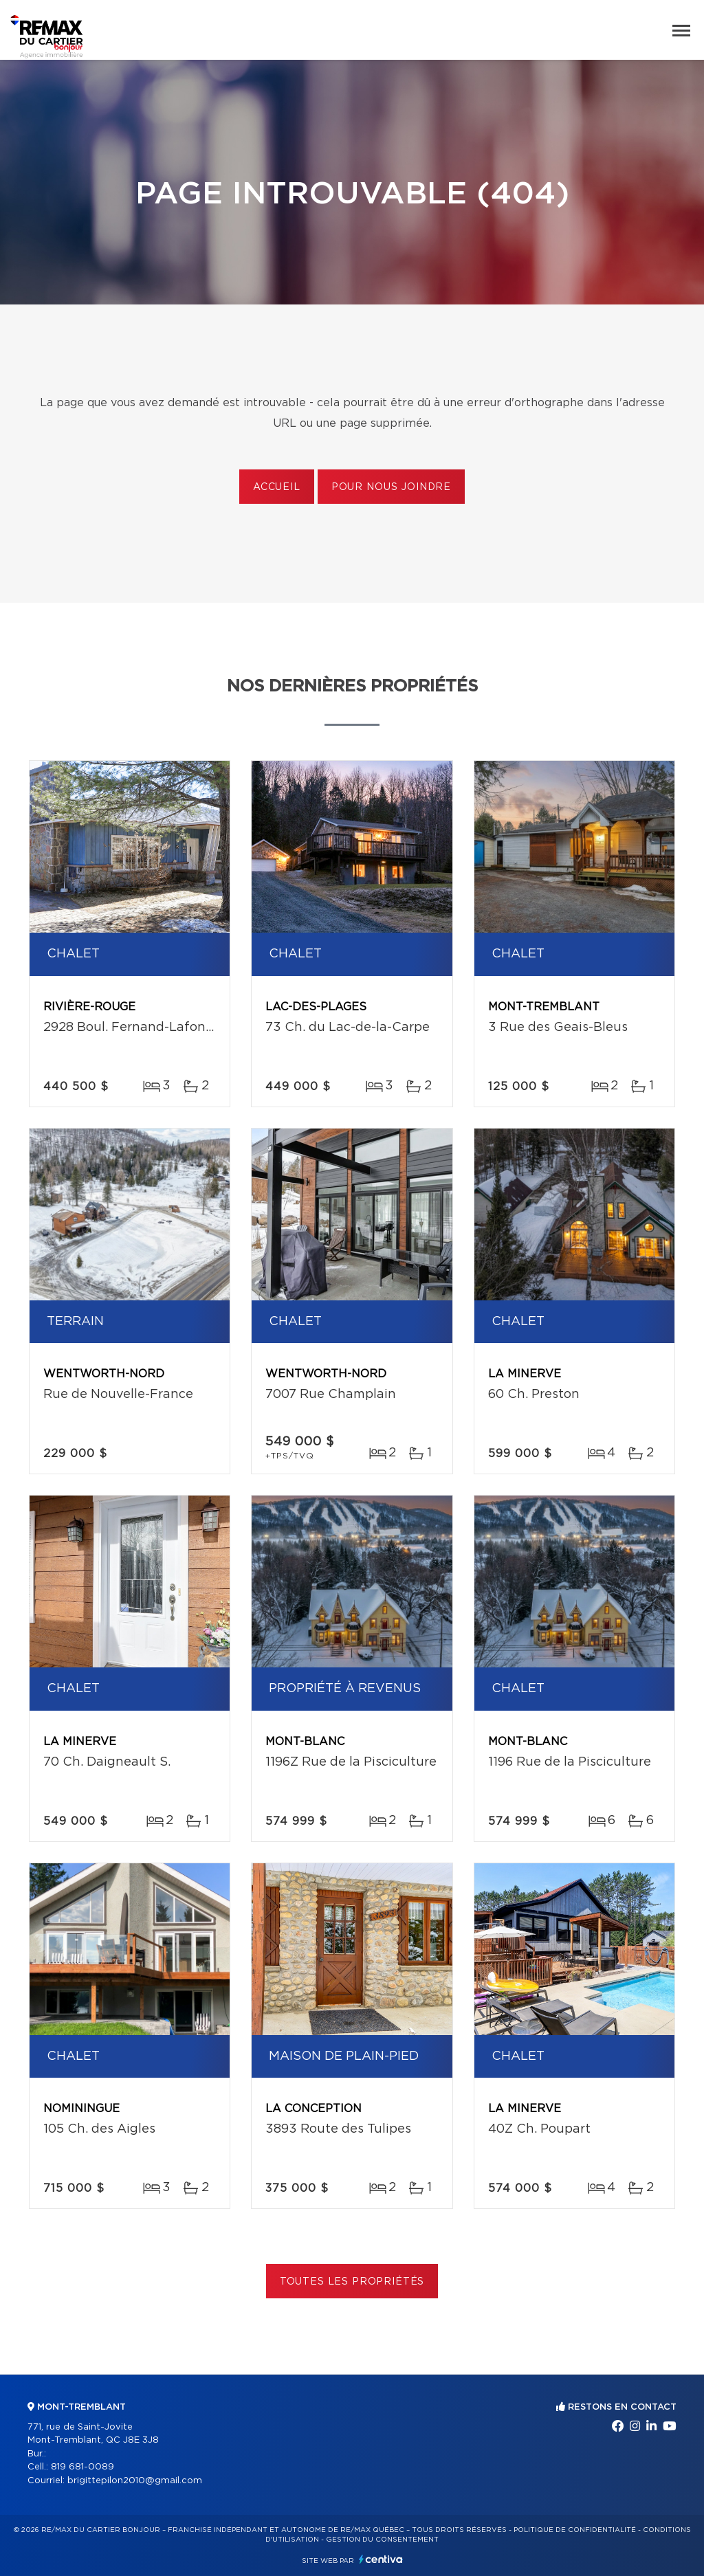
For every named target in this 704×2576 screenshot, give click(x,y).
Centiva (381, 2559)
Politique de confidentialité (575, 2530)
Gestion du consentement (382, 2539)
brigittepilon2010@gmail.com (134, 2480)
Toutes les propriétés (352, 2282)
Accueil (276, 487)
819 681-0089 (82, 2467)
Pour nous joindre (391, 487)
